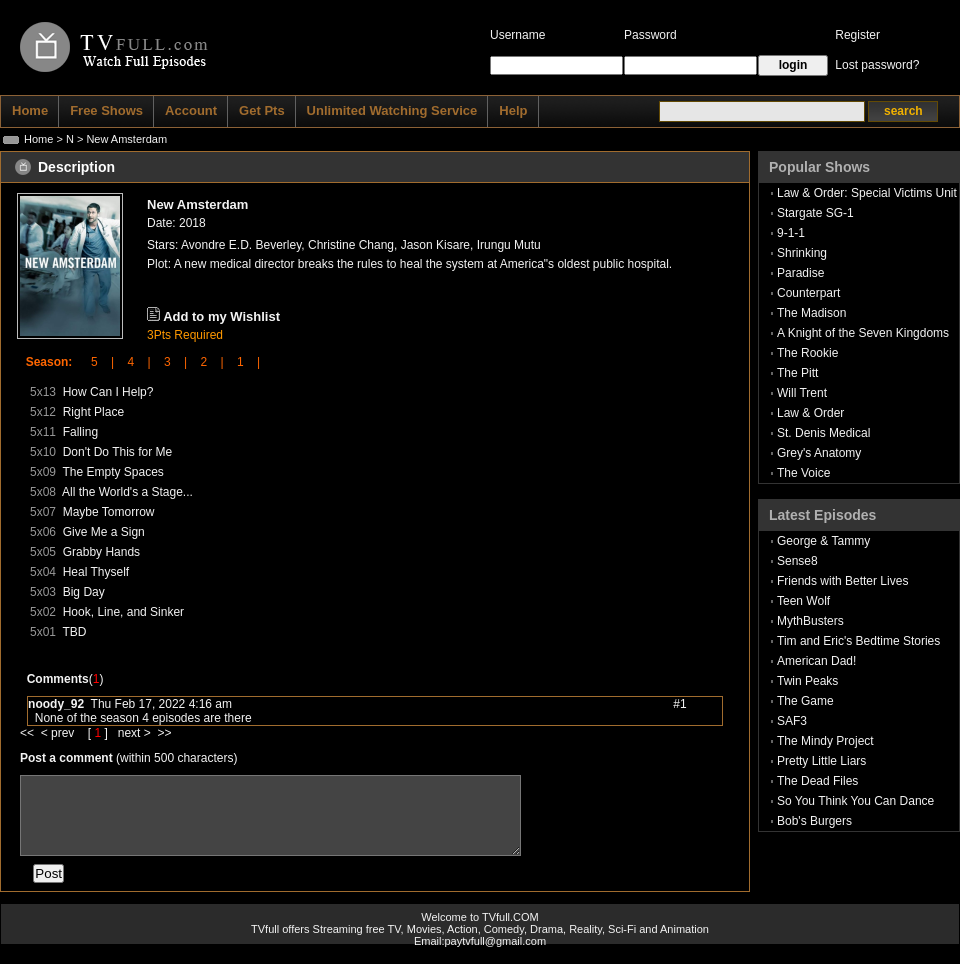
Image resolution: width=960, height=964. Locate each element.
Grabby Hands (101, 552)
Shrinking (802, 253)
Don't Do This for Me (117, 452)
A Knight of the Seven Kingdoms (863, 333)
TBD (74, 632)
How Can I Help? (108, 392)
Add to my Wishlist (221, 316)
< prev (59, 733)
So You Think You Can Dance (855, 801)
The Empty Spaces (112, 472)
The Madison (811, 313)
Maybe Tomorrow (109, 512)
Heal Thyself (96, 572)
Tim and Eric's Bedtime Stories (858, 641)
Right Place (93, 412)
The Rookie (807, 353)
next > (138, 733)
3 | (169, 362)
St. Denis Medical (823, 433)
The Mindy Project (825, 741)
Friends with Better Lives (842, 581)
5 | (96, 362)
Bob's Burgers (814, 821)
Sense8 (797, 561)
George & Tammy (823, 541)
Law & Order (810, 413)
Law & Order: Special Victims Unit (867, 193)
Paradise (800, 273)
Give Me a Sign (104, 532)
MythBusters (810, 621)
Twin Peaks (807, 681)
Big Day (84, 592)
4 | (132, 362)
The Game (805, 701)
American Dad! (816, 661)
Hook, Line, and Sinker (123, 612)
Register (857, 35)
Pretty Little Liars (821, 761)
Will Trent (802, 393)
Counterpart (808, 293)
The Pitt (797, 373)
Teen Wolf (803, 601)
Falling (80, 432)
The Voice (803, 473)
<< (30, 733)
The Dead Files (817, 781)
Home (38, 139)
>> (164, 733)
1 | (242, 362)
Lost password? (877, 65)
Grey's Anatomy (819, 453)
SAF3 (792, 721)
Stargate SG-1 (815, 213)
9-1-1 (791, 233)
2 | (205, 362)
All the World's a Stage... (127, 492)
